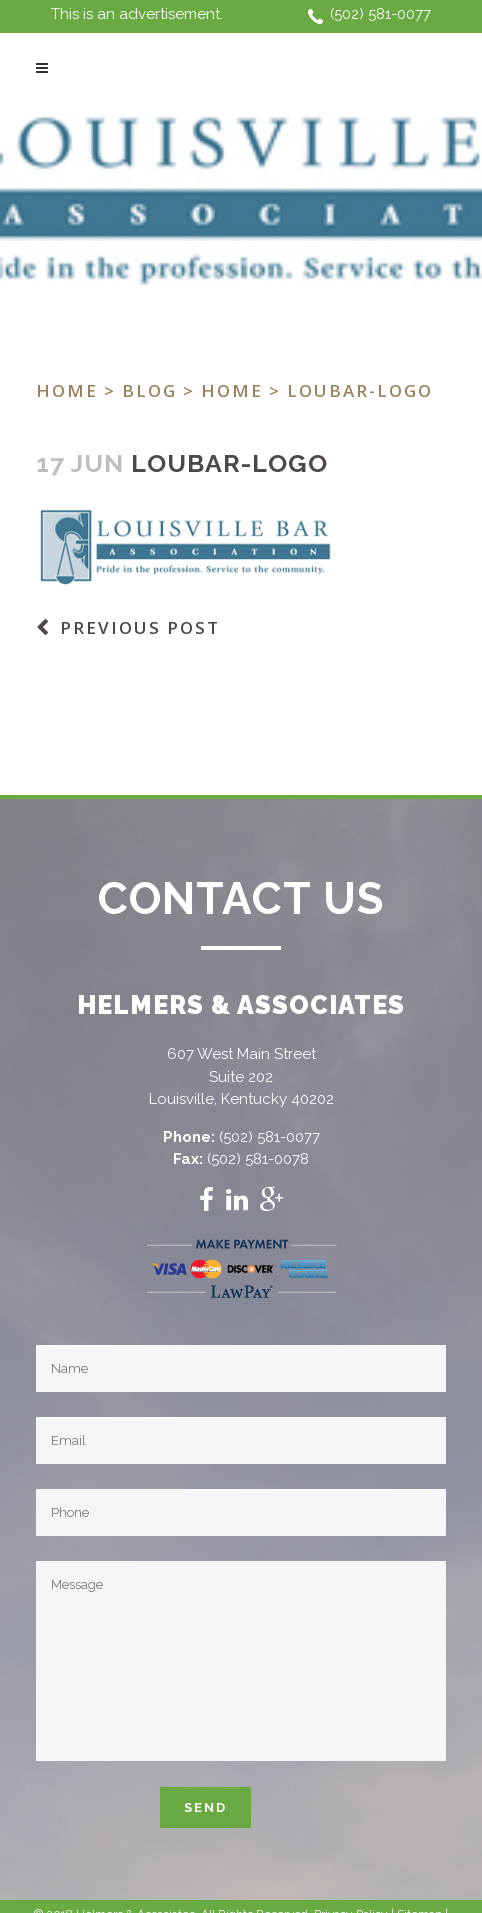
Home (67, 390)
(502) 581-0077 (380, 14)
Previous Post (140, 627)
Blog (149, 390)
